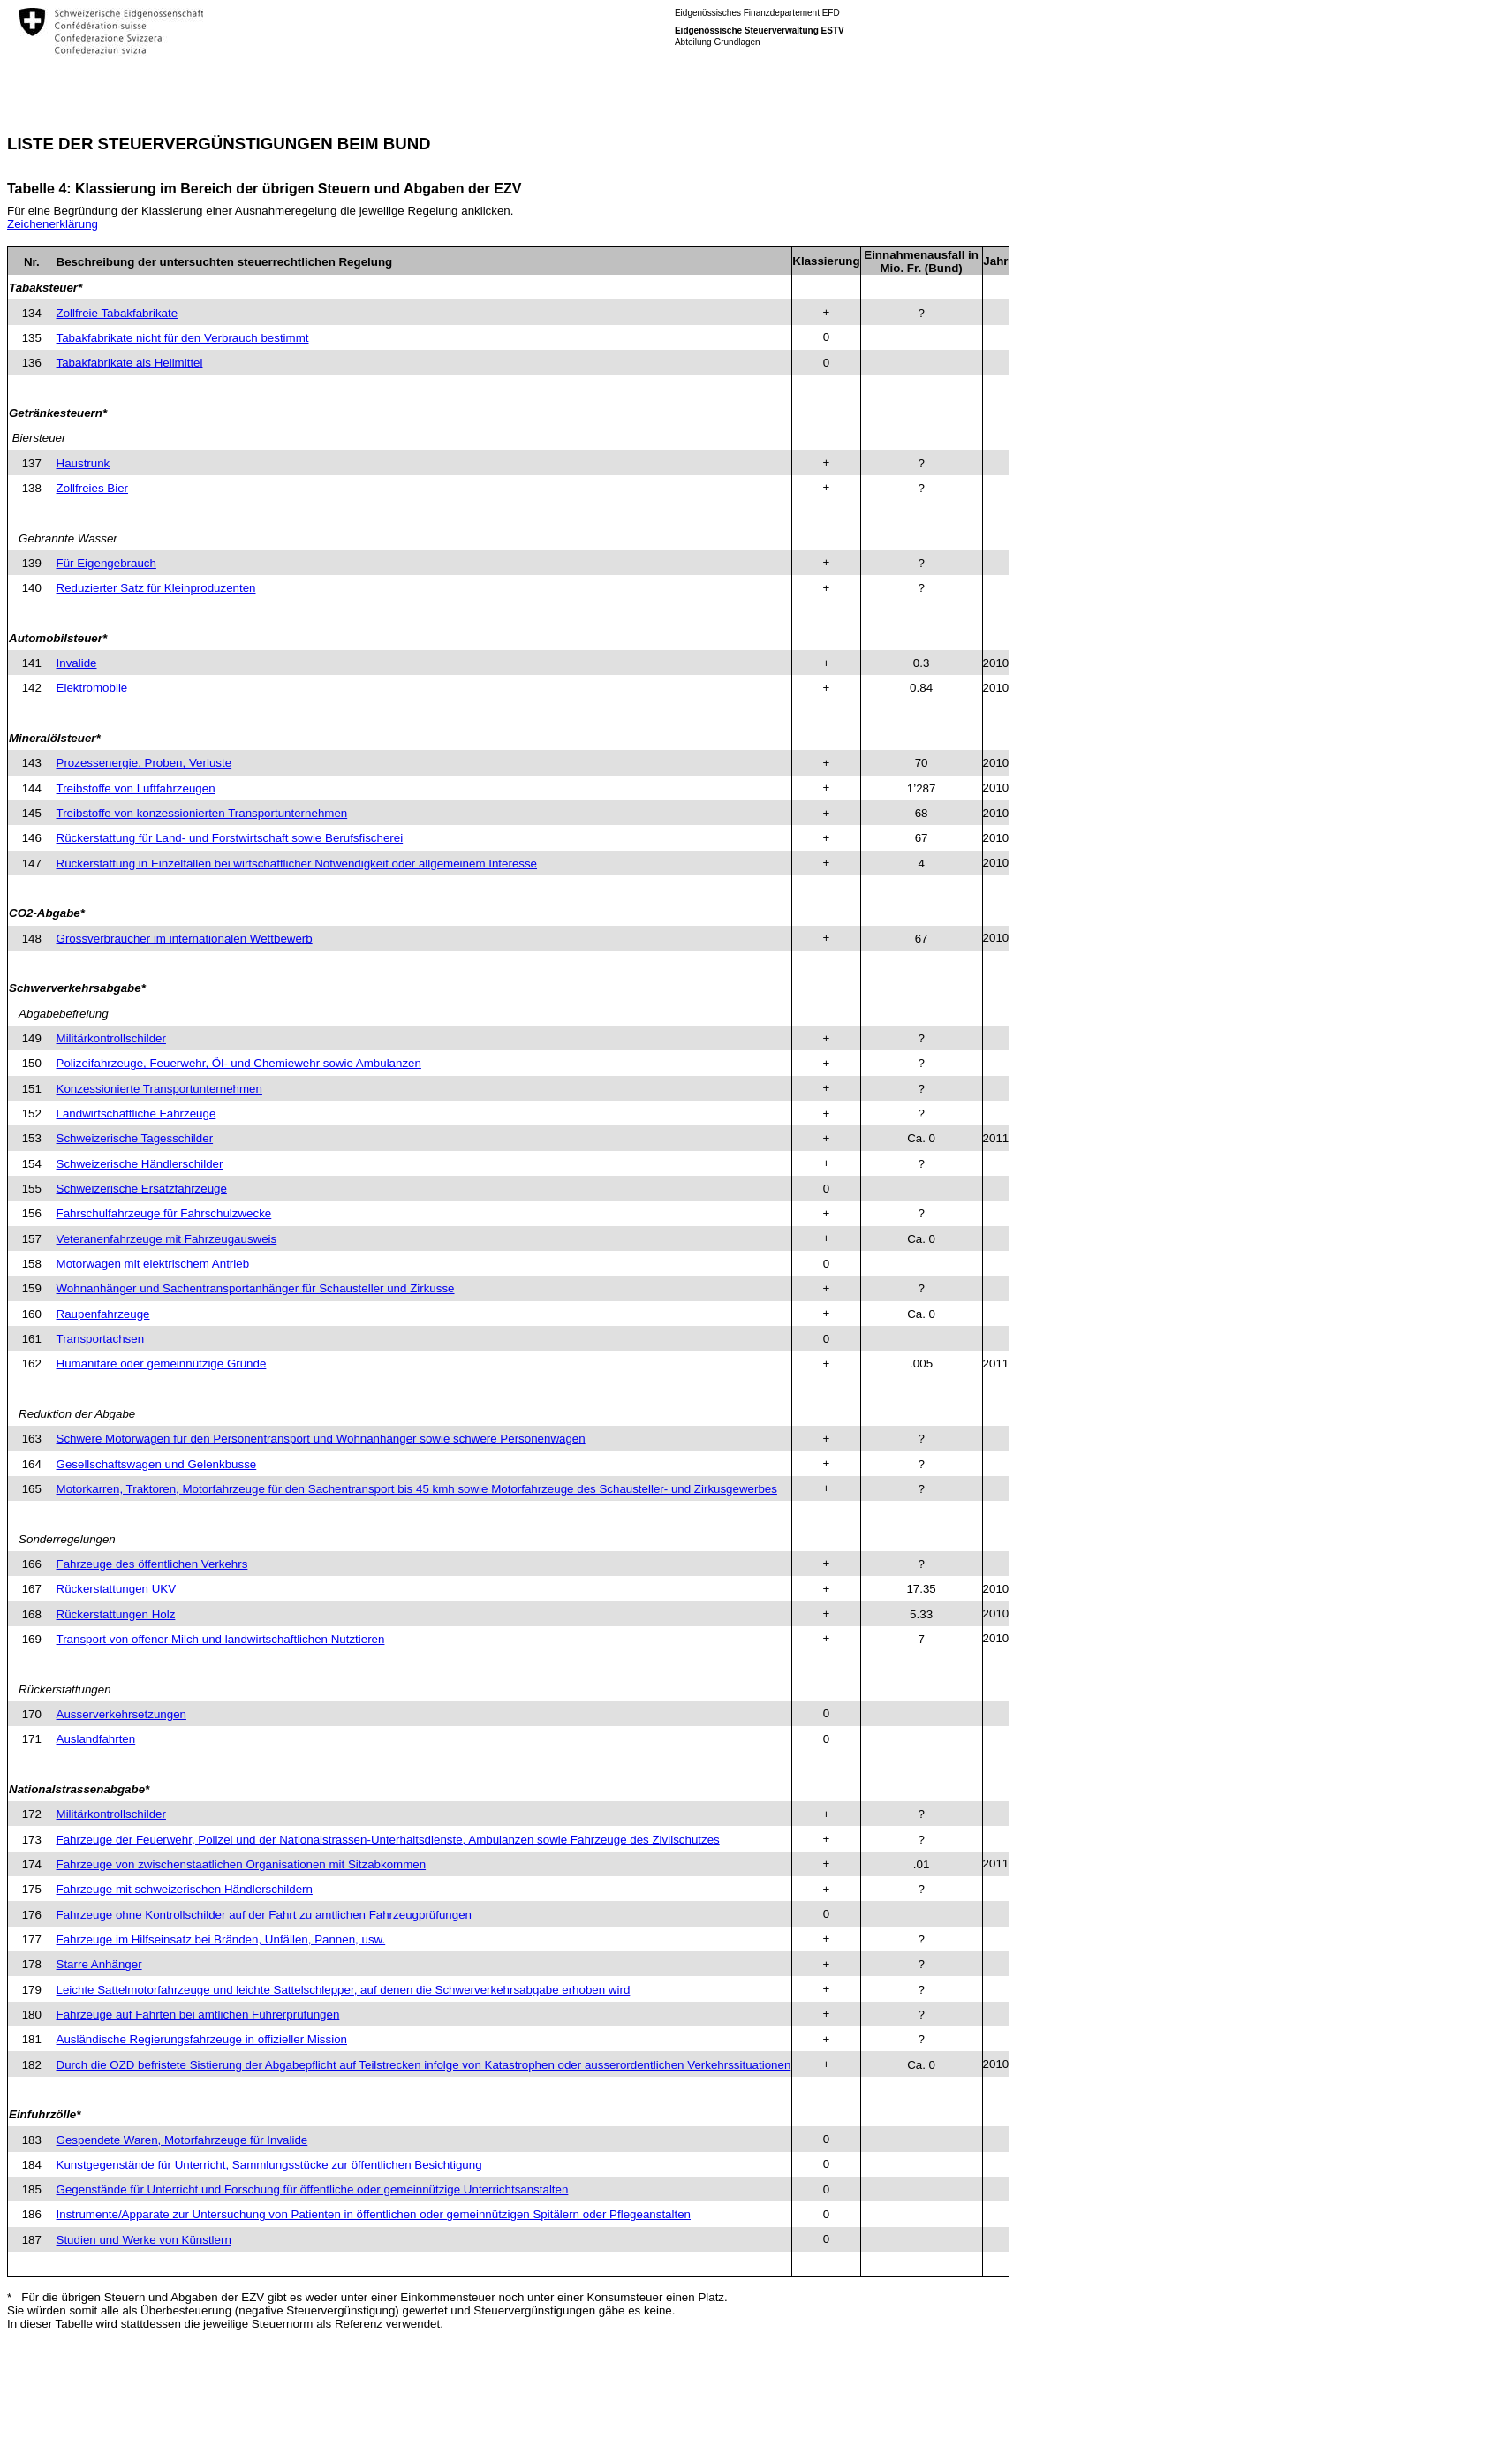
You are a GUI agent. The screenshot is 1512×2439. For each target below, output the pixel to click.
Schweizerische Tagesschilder (135, 1138)
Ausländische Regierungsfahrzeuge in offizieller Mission (202, 2039)
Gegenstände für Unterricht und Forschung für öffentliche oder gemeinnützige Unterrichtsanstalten (313, 2189)
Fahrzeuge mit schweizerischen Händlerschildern (185, 1889)
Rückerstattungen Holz (116, 1614)
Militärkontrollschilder (111, 1038)
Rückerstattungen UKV (117, 1588)
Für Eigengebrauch (106, 563)
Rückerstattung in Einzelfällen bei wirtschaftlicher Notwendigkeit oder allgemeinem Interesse (297, 863)
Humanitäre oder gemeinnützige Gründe (162, 1363)
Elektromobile (92, 687)
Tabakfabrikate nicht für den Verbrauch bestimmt (183, 338)
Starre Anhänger (99, 1964)
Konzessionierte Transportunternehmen (159, 1088)
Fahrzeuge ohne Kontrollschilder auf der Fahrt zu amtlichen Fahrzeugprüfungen (264, 1914)
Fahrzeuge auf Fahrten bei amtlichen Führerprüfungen (198, 2014)
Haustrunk (83, 463)
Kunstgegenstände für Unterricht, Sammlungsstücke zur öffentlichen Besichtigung (269, 2164)
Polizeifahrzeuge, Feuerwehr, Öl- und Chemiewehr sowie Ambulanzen (239, 1063)
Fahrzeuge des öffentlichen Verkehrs (152, 1564)
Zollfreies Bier (92, 488)
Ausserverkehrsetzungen (121, 1714)
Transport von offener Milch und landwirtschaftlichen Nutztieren (221, 1639)
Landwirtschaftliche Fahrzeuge (136, 1113)
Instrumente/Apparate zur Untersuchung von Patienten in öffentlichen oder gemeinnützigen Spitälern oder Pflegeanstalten (374, 2214)
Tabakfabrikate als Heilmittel (130, 362)
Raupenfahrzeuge (103, 1314)
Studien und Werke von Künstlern (144, 2239)
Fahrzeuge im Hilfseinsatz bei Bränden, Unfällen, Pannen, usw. (221, 1939)
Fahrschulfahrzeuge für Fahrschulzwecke (164, 1213)
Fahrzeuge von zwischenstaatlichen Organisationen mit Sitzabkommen (242, 1864)
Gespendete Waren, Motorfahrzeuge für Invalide (182, 2140)
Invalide (77, 663)
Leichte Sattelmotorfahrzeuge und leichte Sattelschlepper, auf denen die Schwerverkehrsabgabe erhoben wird (344, 1989)
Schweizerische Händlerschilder (140, 1163)
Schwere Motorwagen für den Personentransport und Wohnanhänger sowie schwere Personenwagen (321, 1438)
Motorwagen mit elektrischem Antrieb (153, 1263)
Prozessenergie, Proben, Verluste (144, 762)
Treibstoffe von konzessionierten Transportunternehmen (202, 813)
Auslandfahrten (96, 1739)
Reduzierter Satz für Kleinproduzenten (156, 588)
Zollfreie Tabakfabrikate (117, 313)
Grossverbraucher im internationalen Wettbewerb (185, 938)
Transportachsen (101, 1338)
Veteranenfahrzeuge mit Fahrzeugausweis (167, 1239)
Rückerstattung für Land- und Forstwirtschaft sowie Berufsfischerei (230, 838)
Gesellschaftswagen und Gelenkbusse (157, 1464)
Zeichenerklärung (52, 224)
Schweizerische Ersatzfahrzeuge (142, 1188)
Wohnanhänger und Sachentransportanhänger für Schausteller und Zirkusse (256, 1288)
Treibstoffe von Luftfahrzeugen (136, 788)
